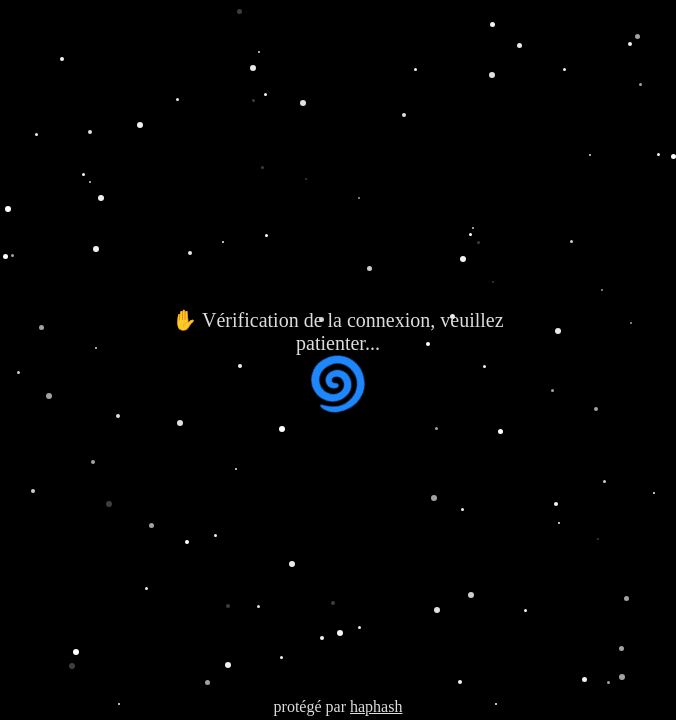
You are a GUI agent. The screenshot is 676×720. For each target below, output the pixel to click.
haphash (376, 706)
